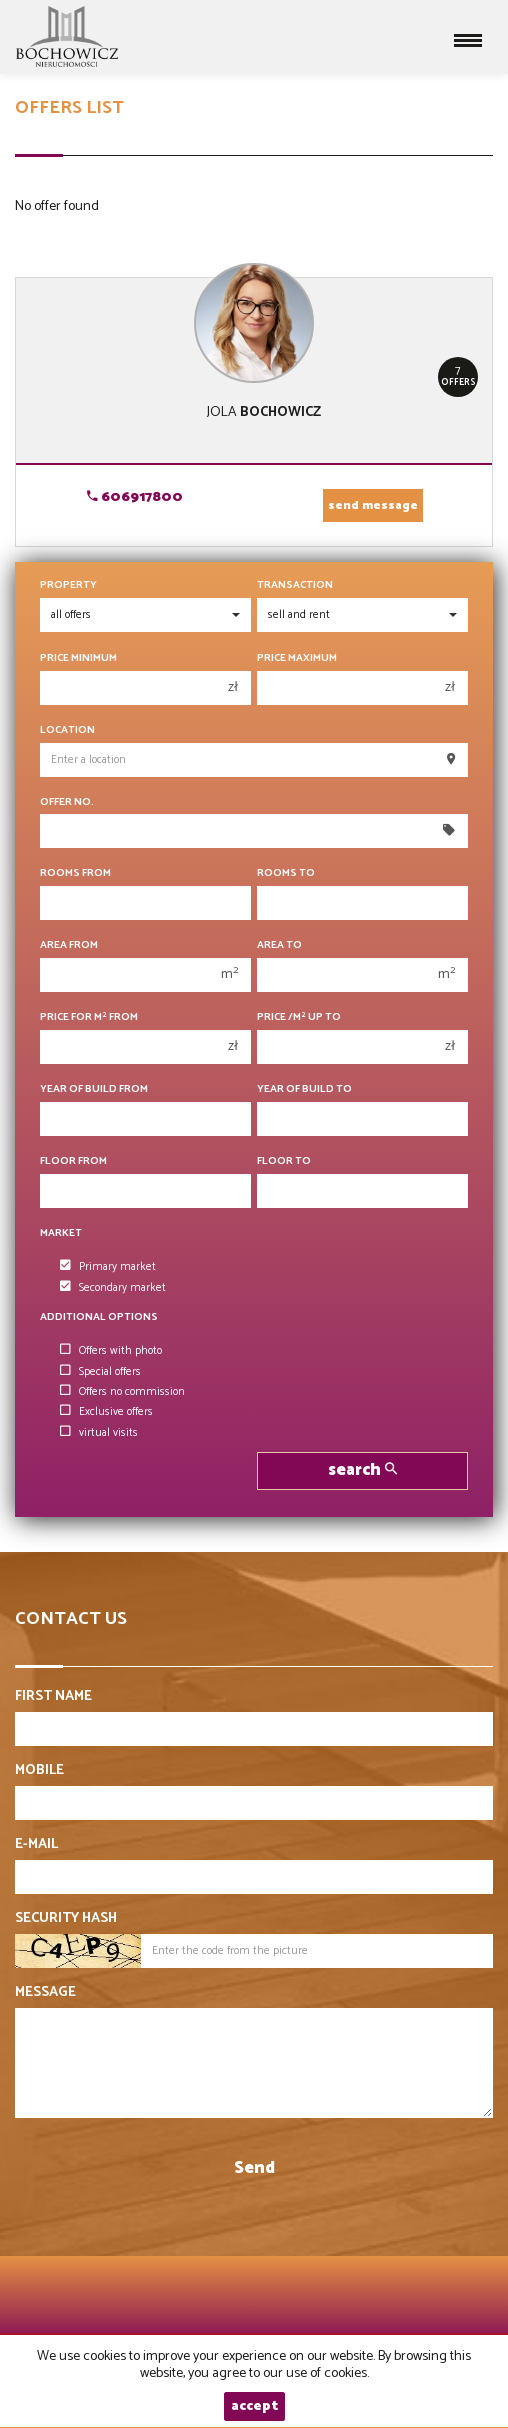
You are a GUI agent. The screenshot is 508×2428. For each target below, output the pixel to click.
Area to (279, 945)
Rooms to (286, 873)
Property (68, 585)
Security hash (66, 1919)
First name (53, 1697)
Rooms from (75, 873)
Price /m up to (299, 1017)
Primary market (108, 1267)
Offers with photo (111, 1351)
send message (373, 505)
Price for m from (89, 1017)
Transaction (295, 585)
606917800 (135, 497)
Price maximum (297, 658)
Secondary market (113, 1288)
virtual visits (99, 1433)
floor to (284, 1161)
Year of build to (304, 1089)
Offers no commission (122, 1392)
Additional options (99, 1317)
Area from (69, 945)
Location (67, 730)
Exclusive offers (106, 1412)
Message (45, 1993)
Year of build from (94, 1089)
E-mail (36, 1845)
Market (61, 1233)
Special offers (100, 1372)
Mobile (39, 1771)
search (362, 1470)
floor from (73, 1161)
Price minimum (78, 658)
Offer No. (67, 802)
